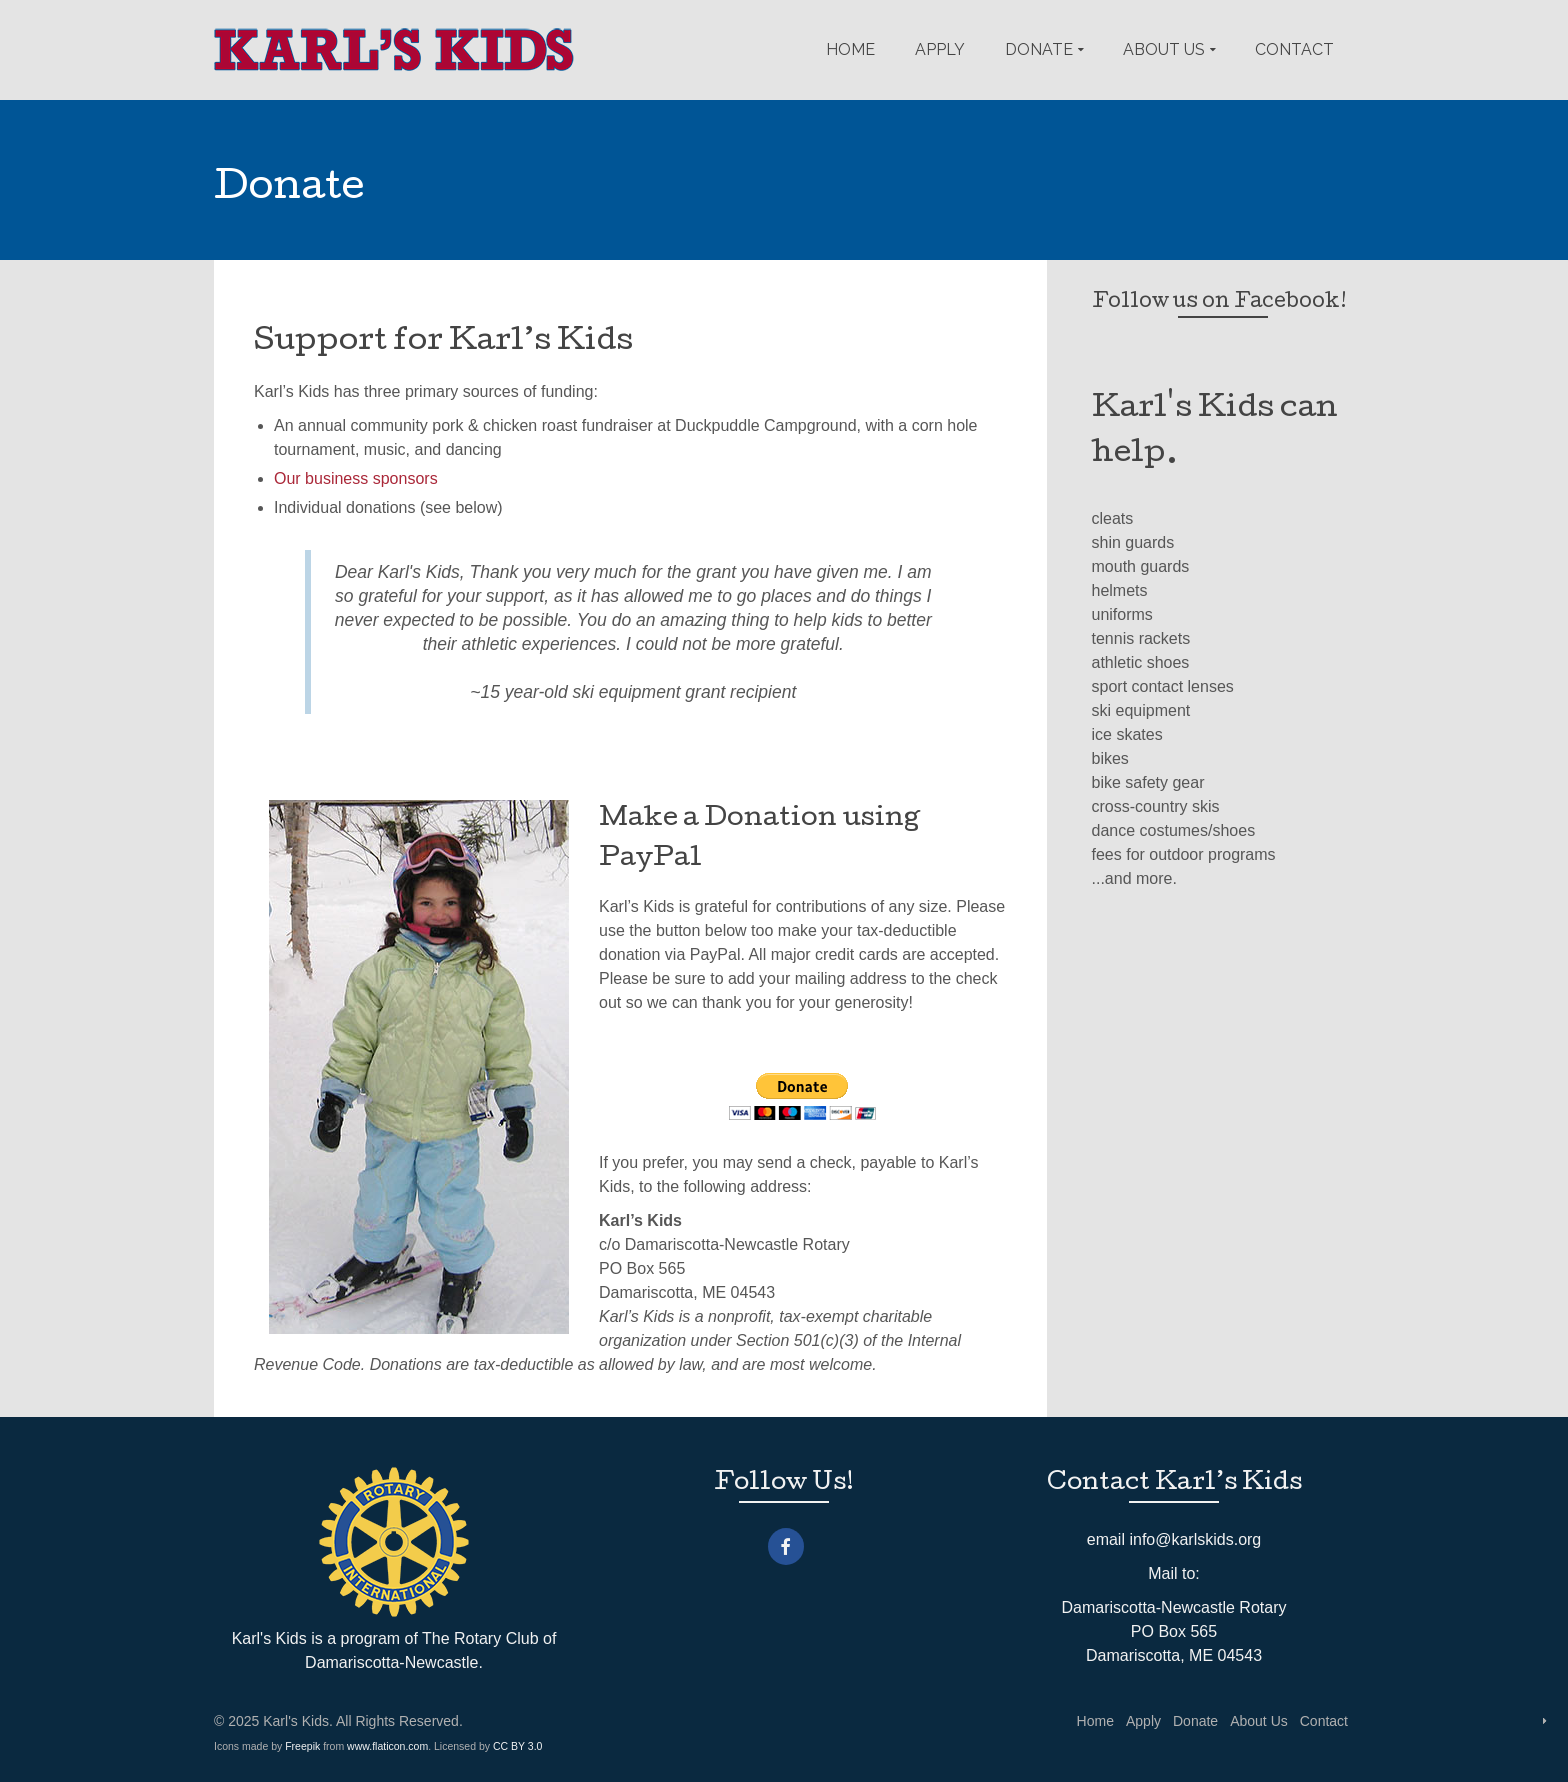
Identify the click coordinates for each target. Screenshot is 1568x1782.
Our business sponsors (356, 478)
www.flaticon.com (387, 1746)
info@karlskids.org (1195, 1539)
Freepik (302, 1746)
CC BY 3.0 (517, 1746)
